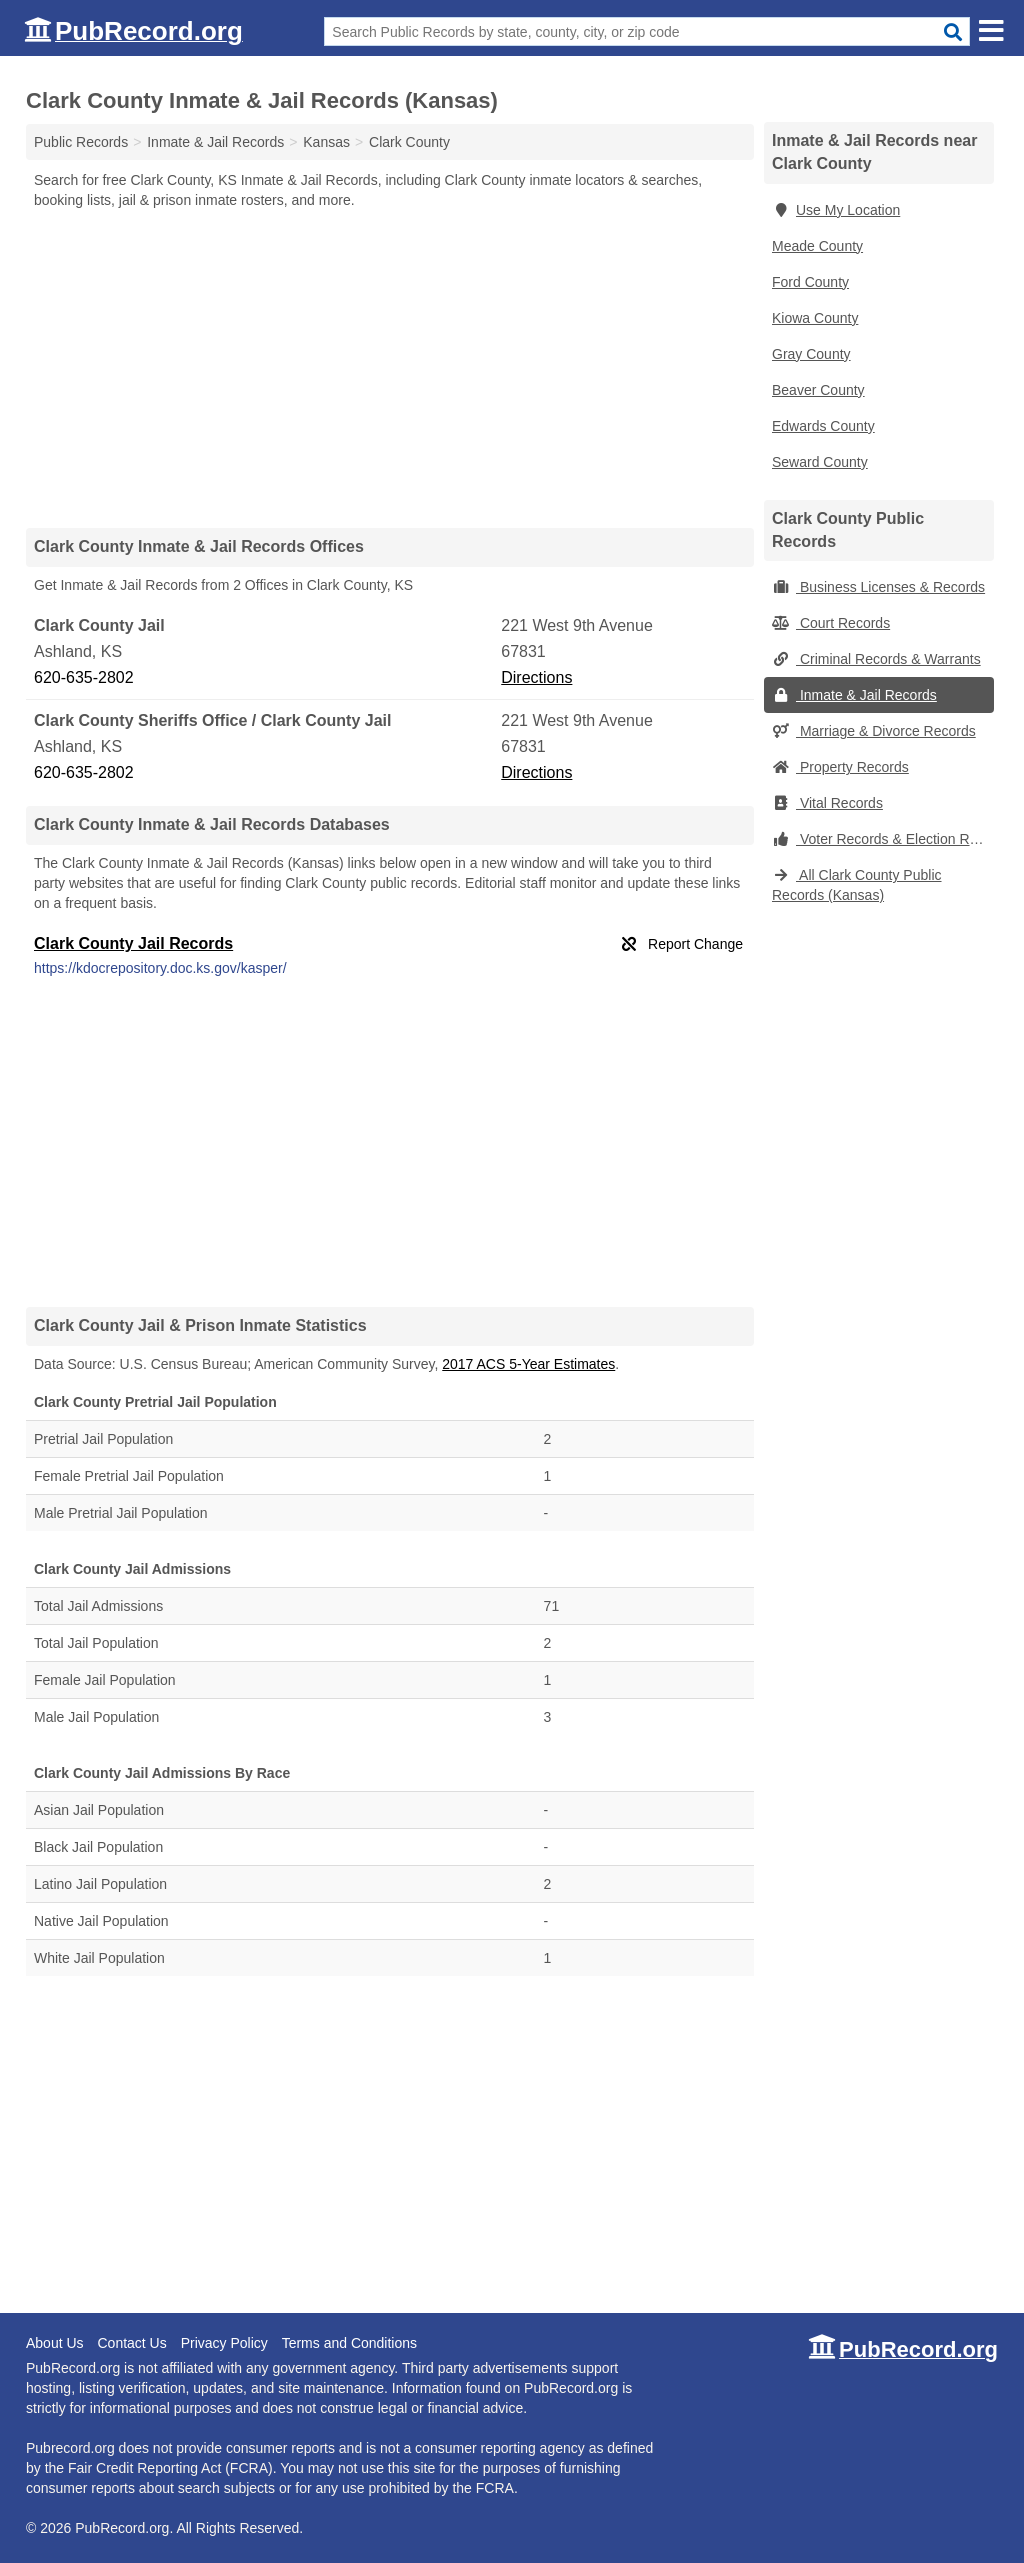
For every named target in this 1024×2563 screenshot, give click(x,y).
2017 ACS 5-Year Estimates (528, 1364)
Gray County (811, 354)
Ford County (810, 282)
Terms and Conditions (349, 2343)
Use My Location (836, 210)
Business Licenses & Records (878, 587)
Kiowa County (815, 318)
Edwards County (823, 426)
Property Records (840, 767)
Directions (536, 677)
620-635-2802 (84, 677)
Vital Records (827, 803)
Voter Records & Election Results (883, 839)
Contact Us (131, 2343)
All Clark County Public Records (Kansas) (857, 885)
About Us (55, 2343)
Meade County (817, 246)
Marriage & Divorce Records (874, 731)
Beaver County (818, 390)
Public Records (81, 142)
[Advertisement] (390, 368)
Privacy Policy (224, 2343)
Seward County (820, 462)
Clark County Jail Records (133, 943)
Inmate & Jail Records (854, 695)
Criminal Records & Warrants (876, 659)
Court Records (831, 623)
